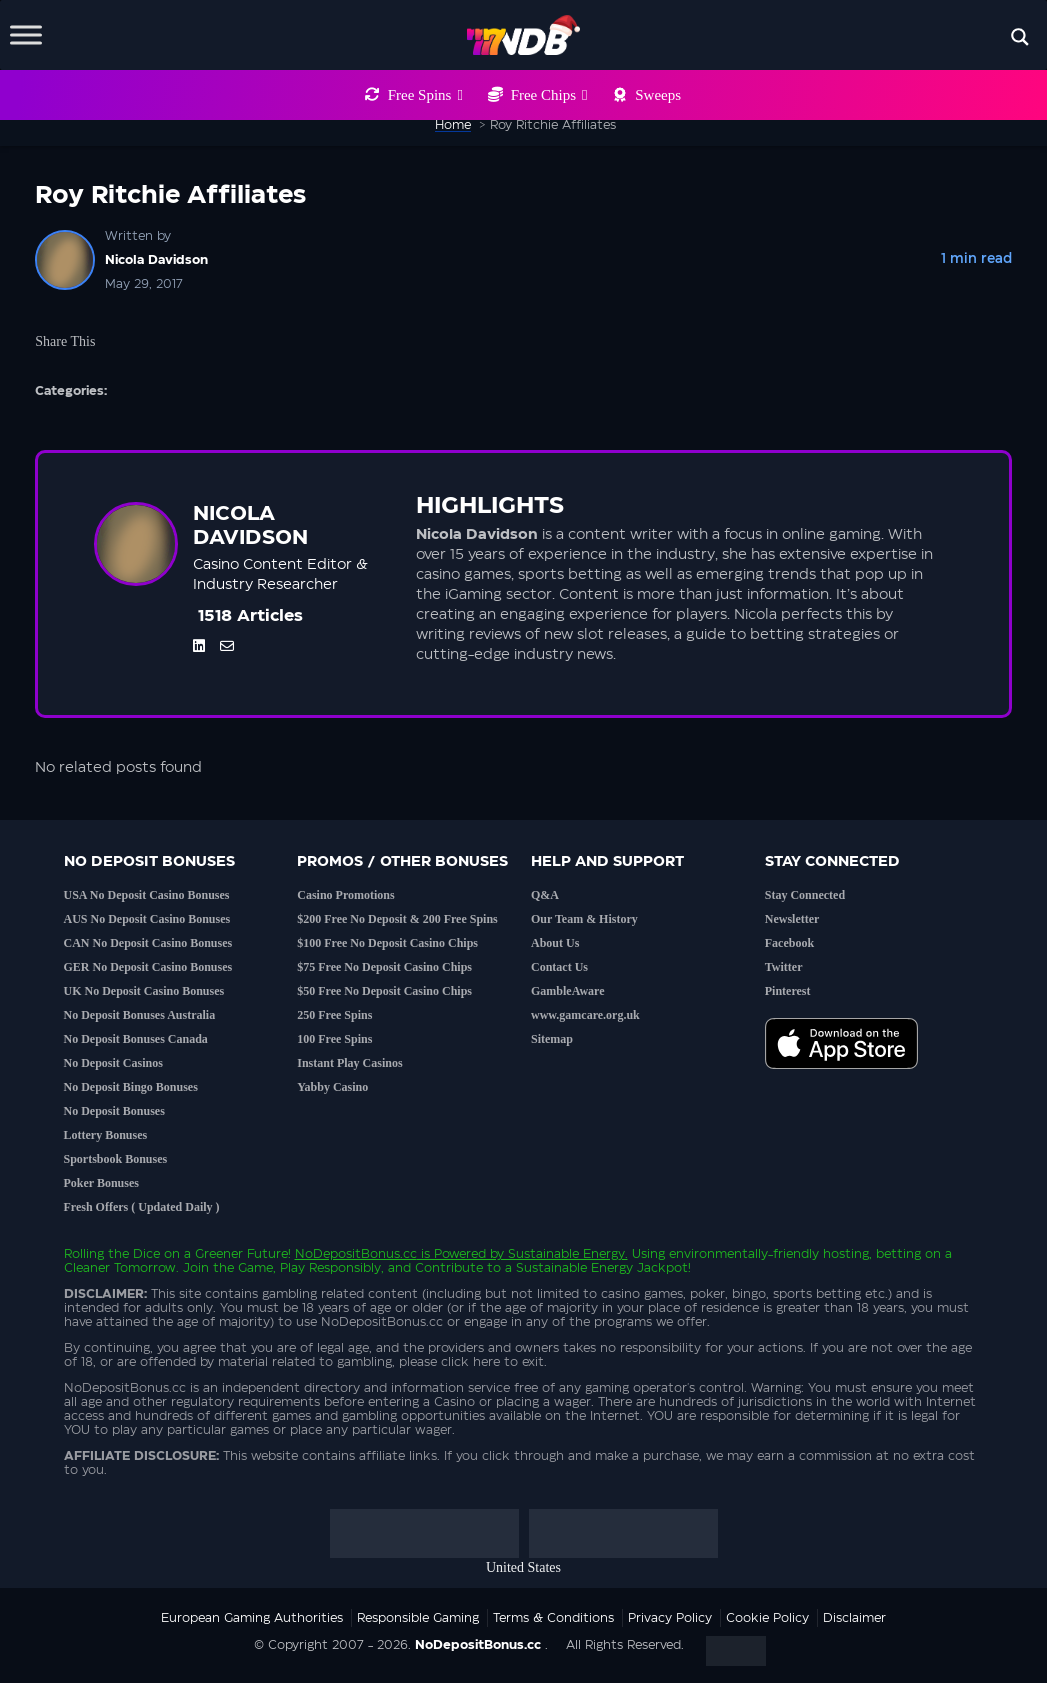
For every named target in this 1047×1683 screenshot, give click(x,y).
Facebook (789, 943)
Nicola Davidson (156, 260)
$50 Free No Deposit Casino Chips (384, 991)
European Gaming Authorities (252, 1618)
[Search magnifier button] (1020, 37)
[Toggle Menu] (26, 34)
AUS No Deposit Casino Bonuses (147, 919)
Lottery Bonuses (106, 1135)
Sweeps (658, 95)
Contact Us (559, 967)
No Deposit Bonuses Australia (140, 1015)
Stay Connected (805, 895)
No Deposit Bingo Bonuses (131, 1087)
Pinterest (788, 991)
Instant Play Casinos (349, 1063)
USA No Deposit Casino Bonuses (147, 895)
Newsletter (792, 919)
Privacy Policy (670, 1618)
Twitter (784, 967)
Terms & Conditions (553, 1618)
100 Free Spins (334, 1039)
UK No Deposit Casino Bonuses (144, 991)
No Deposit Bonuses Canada (136, 1039)
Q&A (545, 895)
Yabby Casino (332, 1087)
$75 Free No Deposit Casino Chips (384, 967)
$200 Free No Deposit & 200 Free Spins (397, 919)
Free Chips (549, 95)
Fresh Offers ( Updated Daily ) (142, 1207)
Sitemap (552, 1039)
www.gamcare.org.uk (585, 1015)
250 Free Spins (334, 1015)
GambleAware (568, 991)
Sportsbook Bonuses (116, 1159)
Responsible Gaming (418, 1618)
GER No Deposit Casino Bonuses (148, 967)
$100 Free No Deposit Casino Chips (387, 943)
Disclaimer (854, 1618)
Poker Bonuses (101, 1183)
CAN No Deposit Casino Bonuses (148, 943)
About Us (555, 943)
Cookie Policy (767, 1618)
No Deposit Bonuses (114, 1111)
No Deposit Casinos (113, 1063)
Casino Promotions (345, 895)
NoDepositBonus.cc (356, 1254)
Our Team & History (584, 919)
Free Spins (425, 95)
